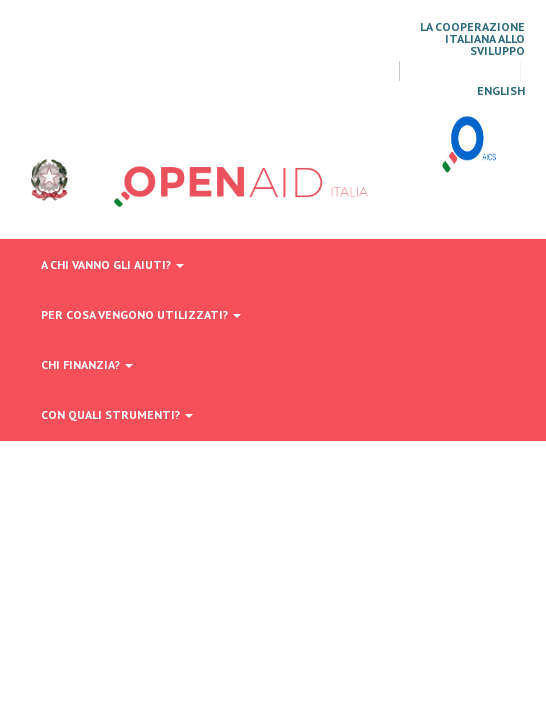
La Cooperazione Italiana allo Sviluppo (472, 39)
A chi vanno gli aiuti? (112, 264)
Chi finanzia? (87, 364)
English (501, 91)
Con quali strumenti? (117, 414)
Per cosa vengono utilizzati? (141, 314)
